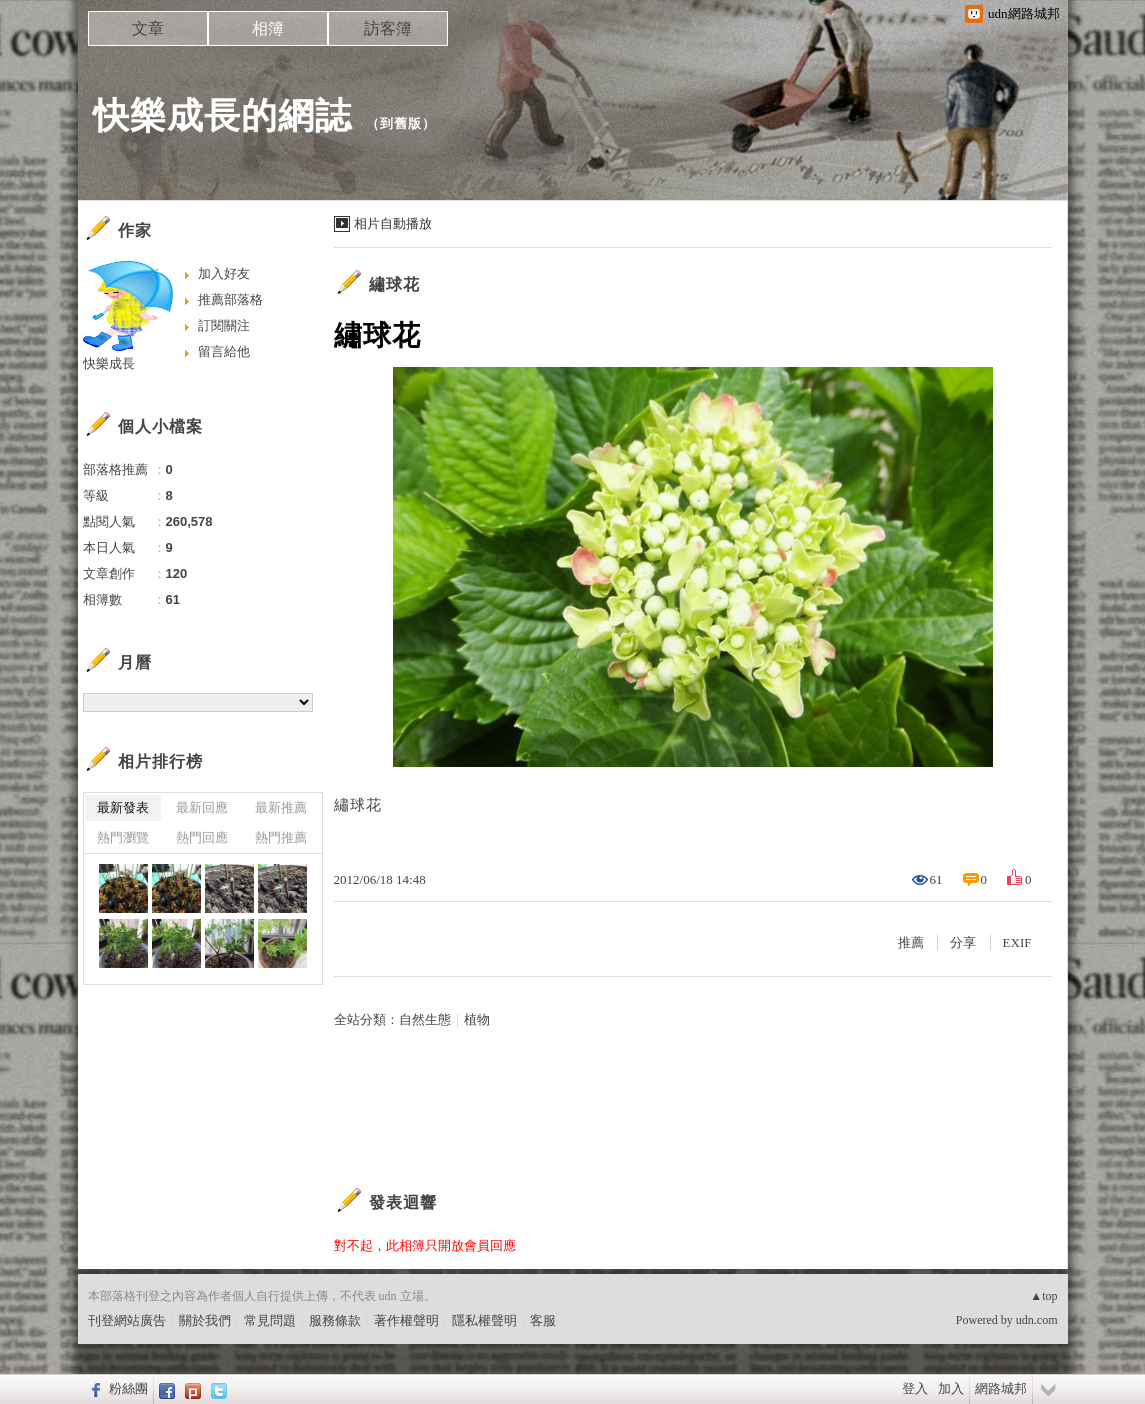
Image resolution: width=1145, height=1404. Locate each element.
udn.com (1037, 1320)
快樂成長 (109, 363)
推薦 (911, 942)
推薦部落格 (230, 299)
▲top (1043, 1296)
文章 (148, 28)
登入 (915, 1388)
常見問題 (270, 1320)
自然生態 (425, 1019)
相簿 (268, 28)
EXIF (1017, 942)
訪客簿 (388, 28)
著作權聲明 (406, 1320)
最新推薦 (281, 807)
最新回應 (202, 807)
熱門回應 (202, 837)
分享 (963, 942)
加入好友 (224, 273)
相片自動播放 (393, 223)
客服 (543, 1320)
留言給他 (224, 351)
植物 (477, 1019)
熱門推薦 (281, 837)
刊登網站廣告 (127, 1320)
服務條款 (335, 1320)
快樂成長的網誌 (222, 115)
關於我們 (205, 1320)
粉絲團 (128, 1388)
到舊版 (401, 123)
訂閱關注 (224, 325)
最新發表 (123, 807)
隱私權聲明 (484, 1320)
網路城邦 (1001, 1388)
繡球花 (394, 284)
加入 (951, 1388)
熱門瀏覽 (123, 837)
